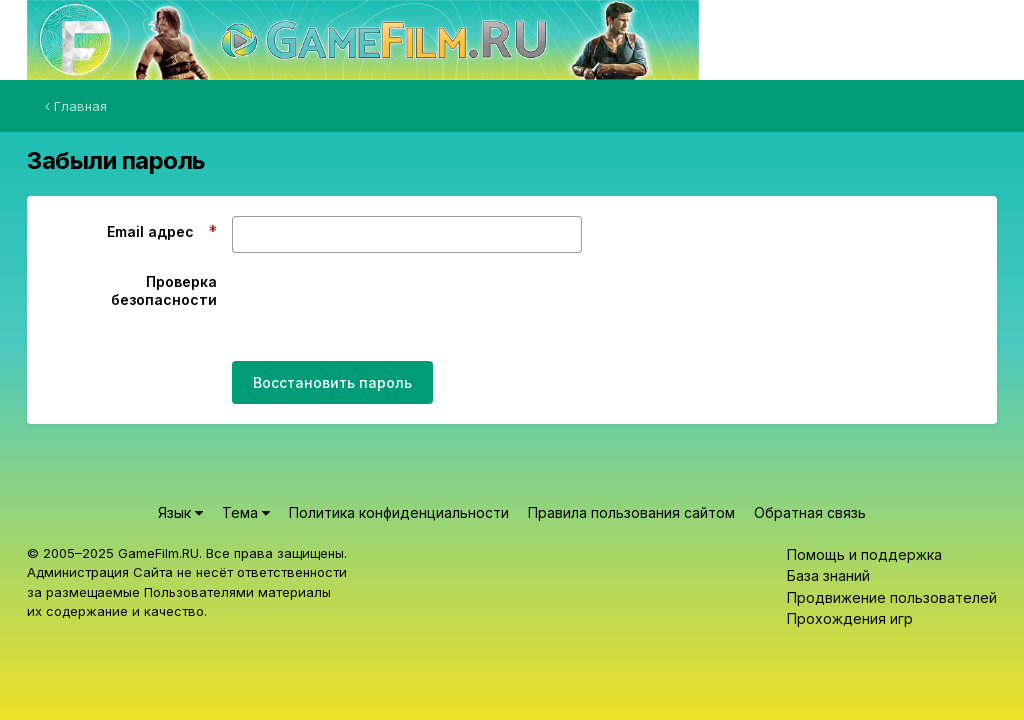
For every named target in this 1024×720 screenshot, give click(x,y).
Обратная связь (810, 512)
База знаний (828, 575)
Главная (76, 106)
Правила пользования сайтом (631, 512)
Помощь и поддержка (864, 554)
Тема (246, 512)
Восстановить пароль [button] (332, 382)
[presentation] (384, 307)
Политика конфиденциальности (399, 512)
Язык (180, 512)
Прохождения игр (850, 618)
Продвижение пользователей (892, 597)
